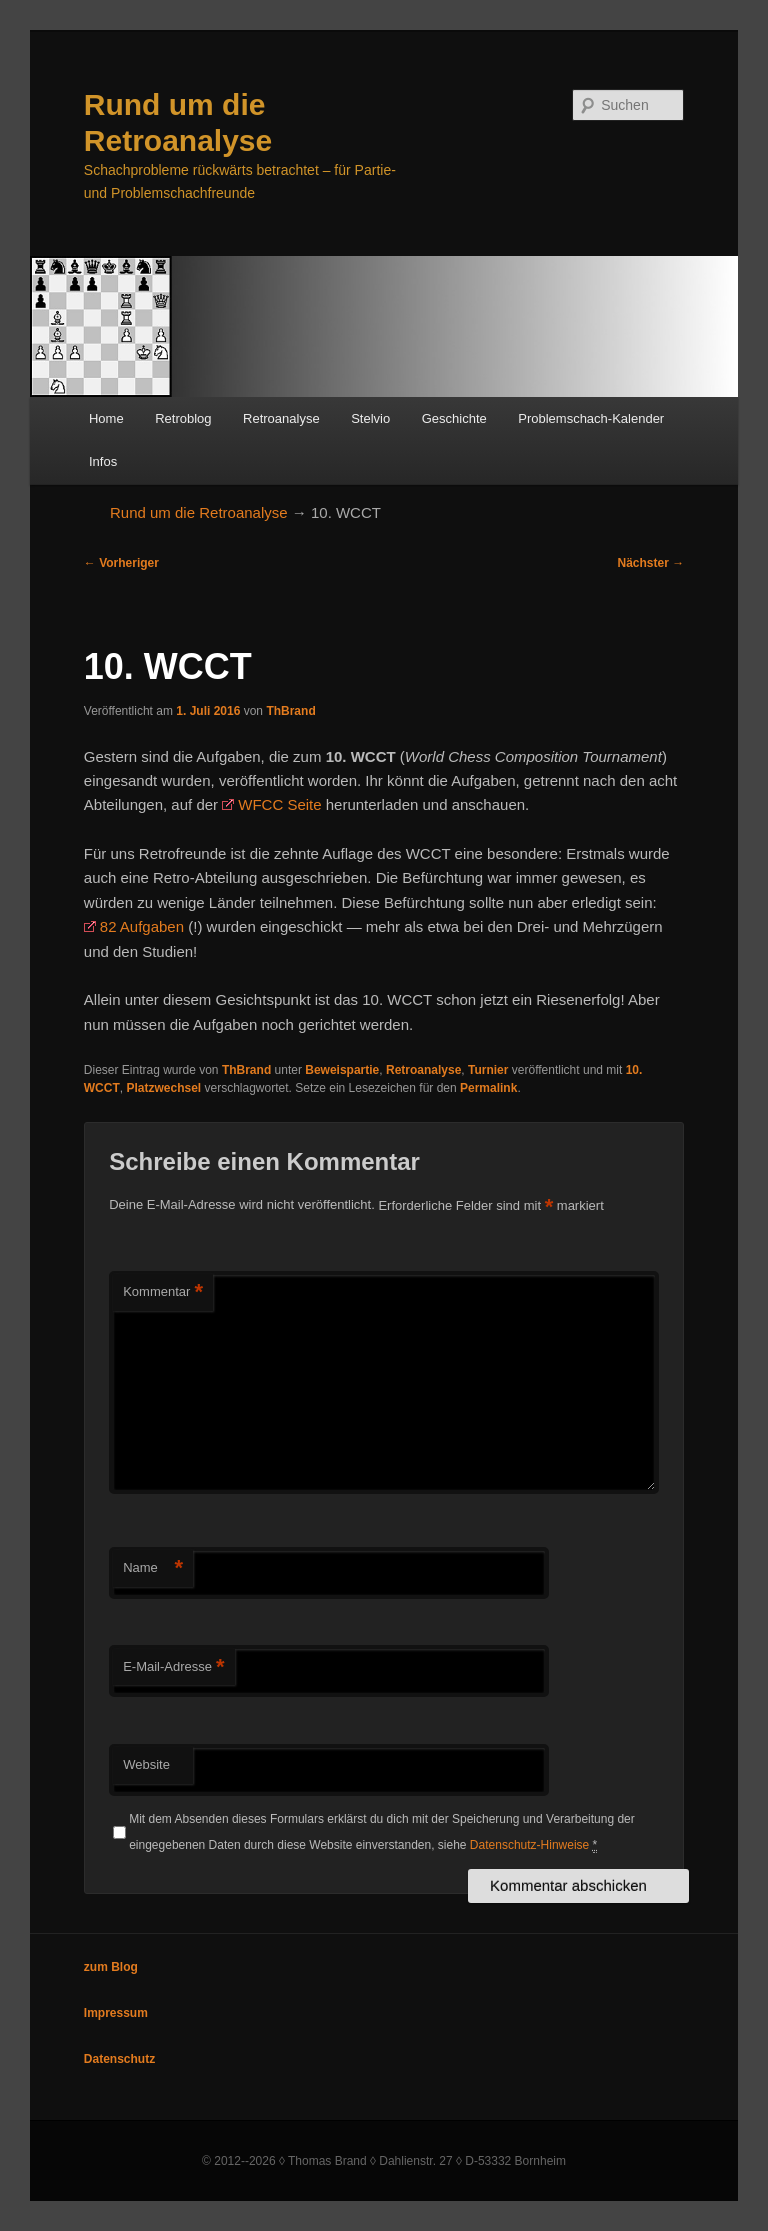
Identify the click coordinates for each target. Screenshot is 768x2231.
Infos (103, 461)
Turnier (488, 1070)
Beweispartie (342, 1070)
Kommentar (163, 1292)
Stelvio (370, 418)
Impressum (116, 2013)
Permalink (488, 1088)
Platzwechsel (163, 1088)
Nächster (651, 563)
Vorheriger (121, 563)
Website (146, 1764)
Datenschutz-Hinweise (529, 1845)
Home (106, 418)
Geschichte (454, 418)
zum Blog (111, 1967)
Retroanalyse (281, 418)
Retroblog (183, 418)
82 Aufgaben (142, 926)
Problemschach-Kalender (591, 418)
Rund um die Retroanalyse (199, 512)
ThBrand (290, 711)
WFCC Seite (279, 804)
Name (153, 1568)
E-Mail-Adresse (173, 1667)
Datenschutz (119, 2059)
